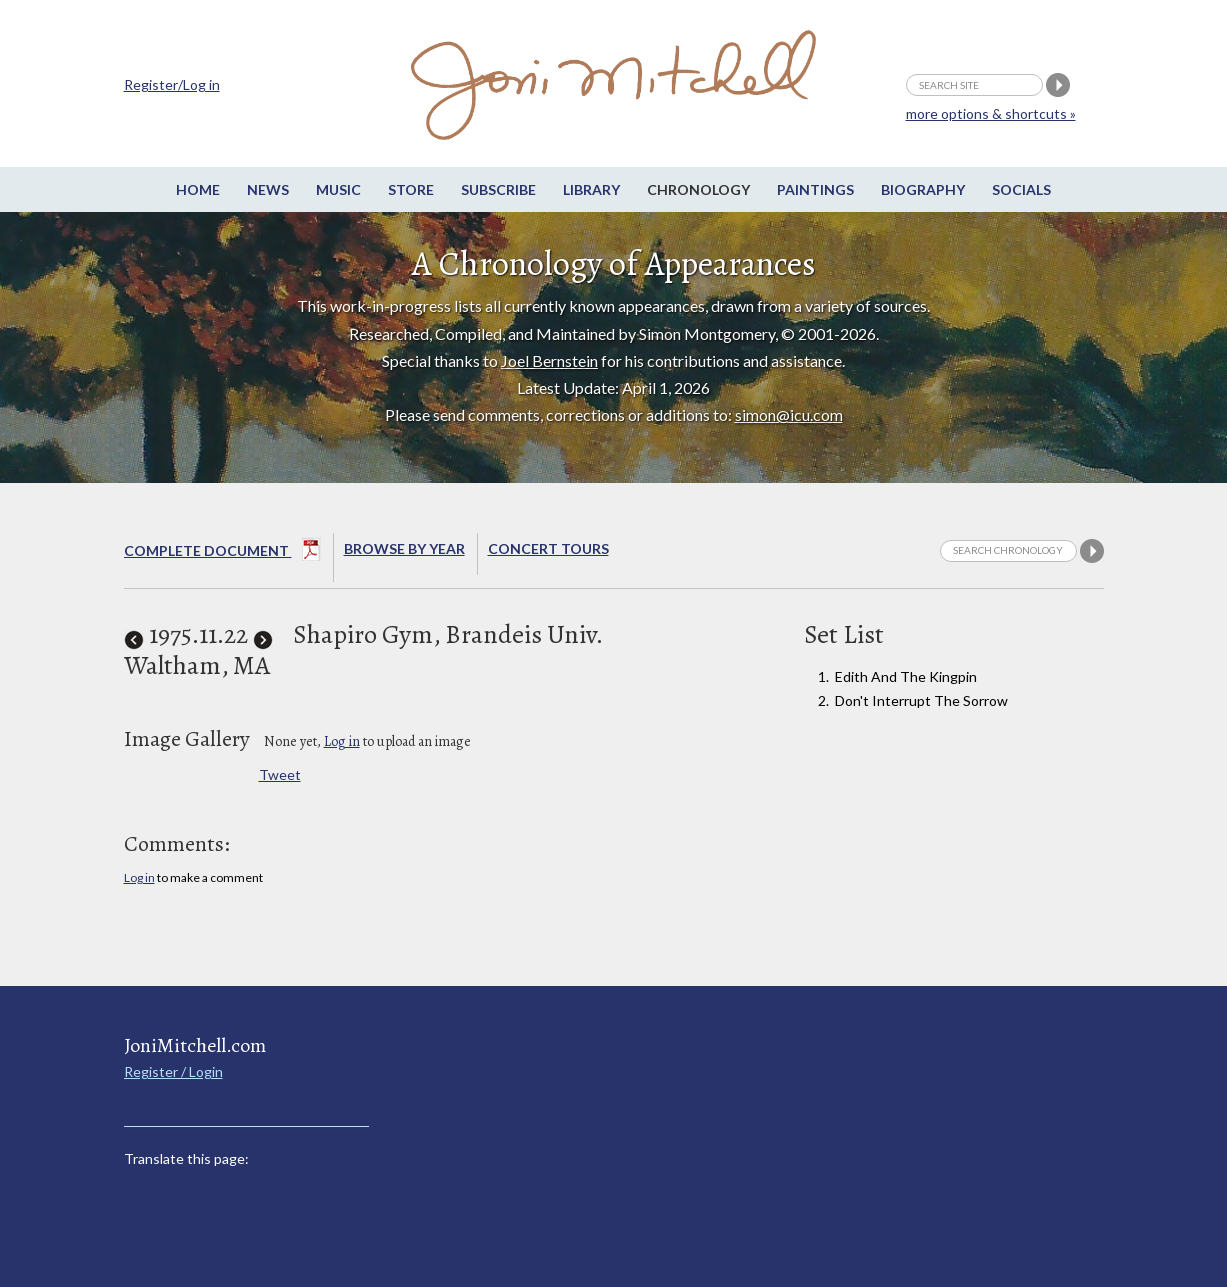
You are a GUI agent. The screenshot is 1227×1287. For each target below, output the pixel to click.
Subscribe (498, 189)
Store (411, 189)
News (268, 189)
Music (338, 189)
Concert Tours (548, 548)
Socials (1021, 189)
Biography (923, 189)
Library (591, 189)
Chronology (698, 189)
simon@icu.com (789, 414)
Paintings (815, 189)
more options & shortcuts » (991, 113)
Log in (342, 741)
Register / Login (173, 1071)
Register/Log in (172, 84)
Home (198, 189)
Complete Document (222, 553)
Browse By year (404, 548)
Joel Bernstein (549, 360)
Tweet (280, 774)
